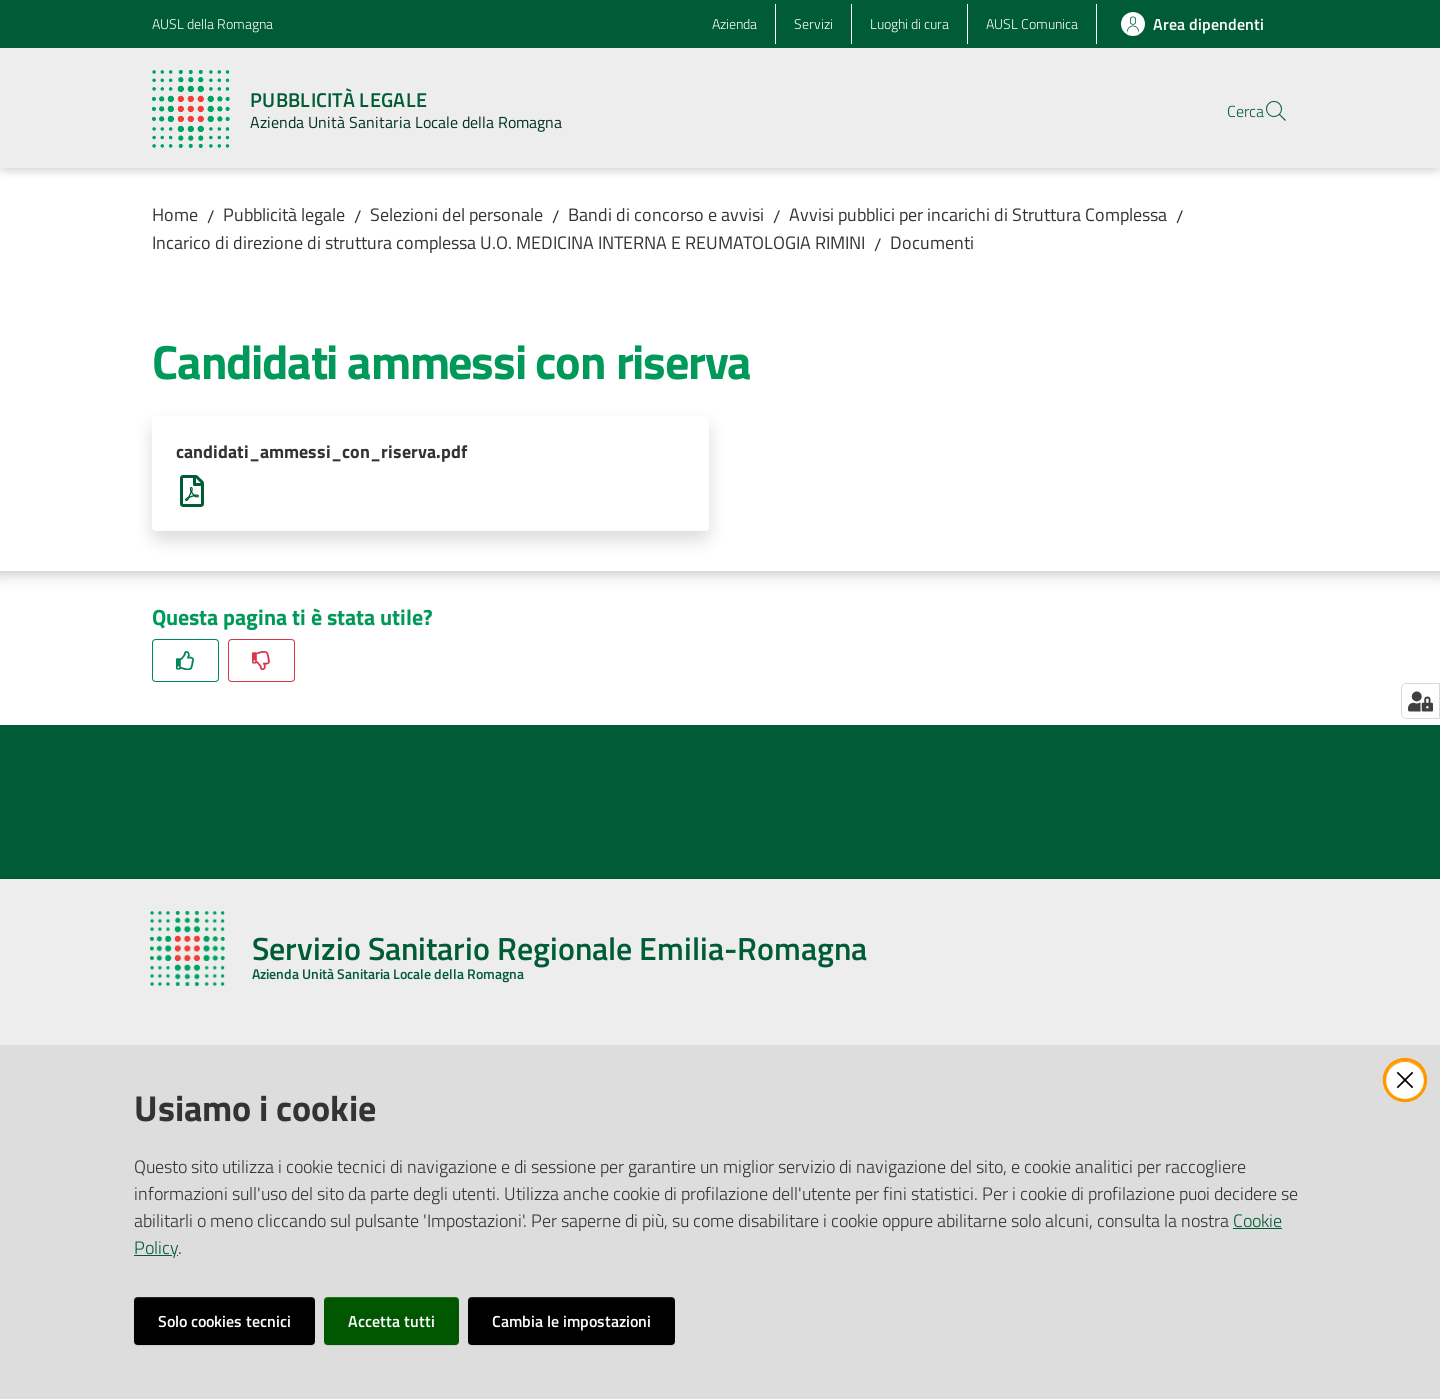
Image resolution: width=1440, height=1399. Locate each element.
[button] (1264, 111)
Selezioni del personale (456, 214)
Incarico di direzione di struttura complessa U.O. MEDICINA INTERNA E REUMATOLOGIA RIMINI (508, 242)
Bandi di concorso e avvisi (666, 214)
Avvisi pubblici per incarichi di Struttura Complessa (978, 214)
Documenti (932, 242)
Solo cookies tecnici (224, 1321)
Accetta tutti (391, 1321)
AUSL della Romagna (212, 23)
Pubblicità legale (284, 214)
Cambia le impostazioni (571, 1321)
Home (175, 214)
